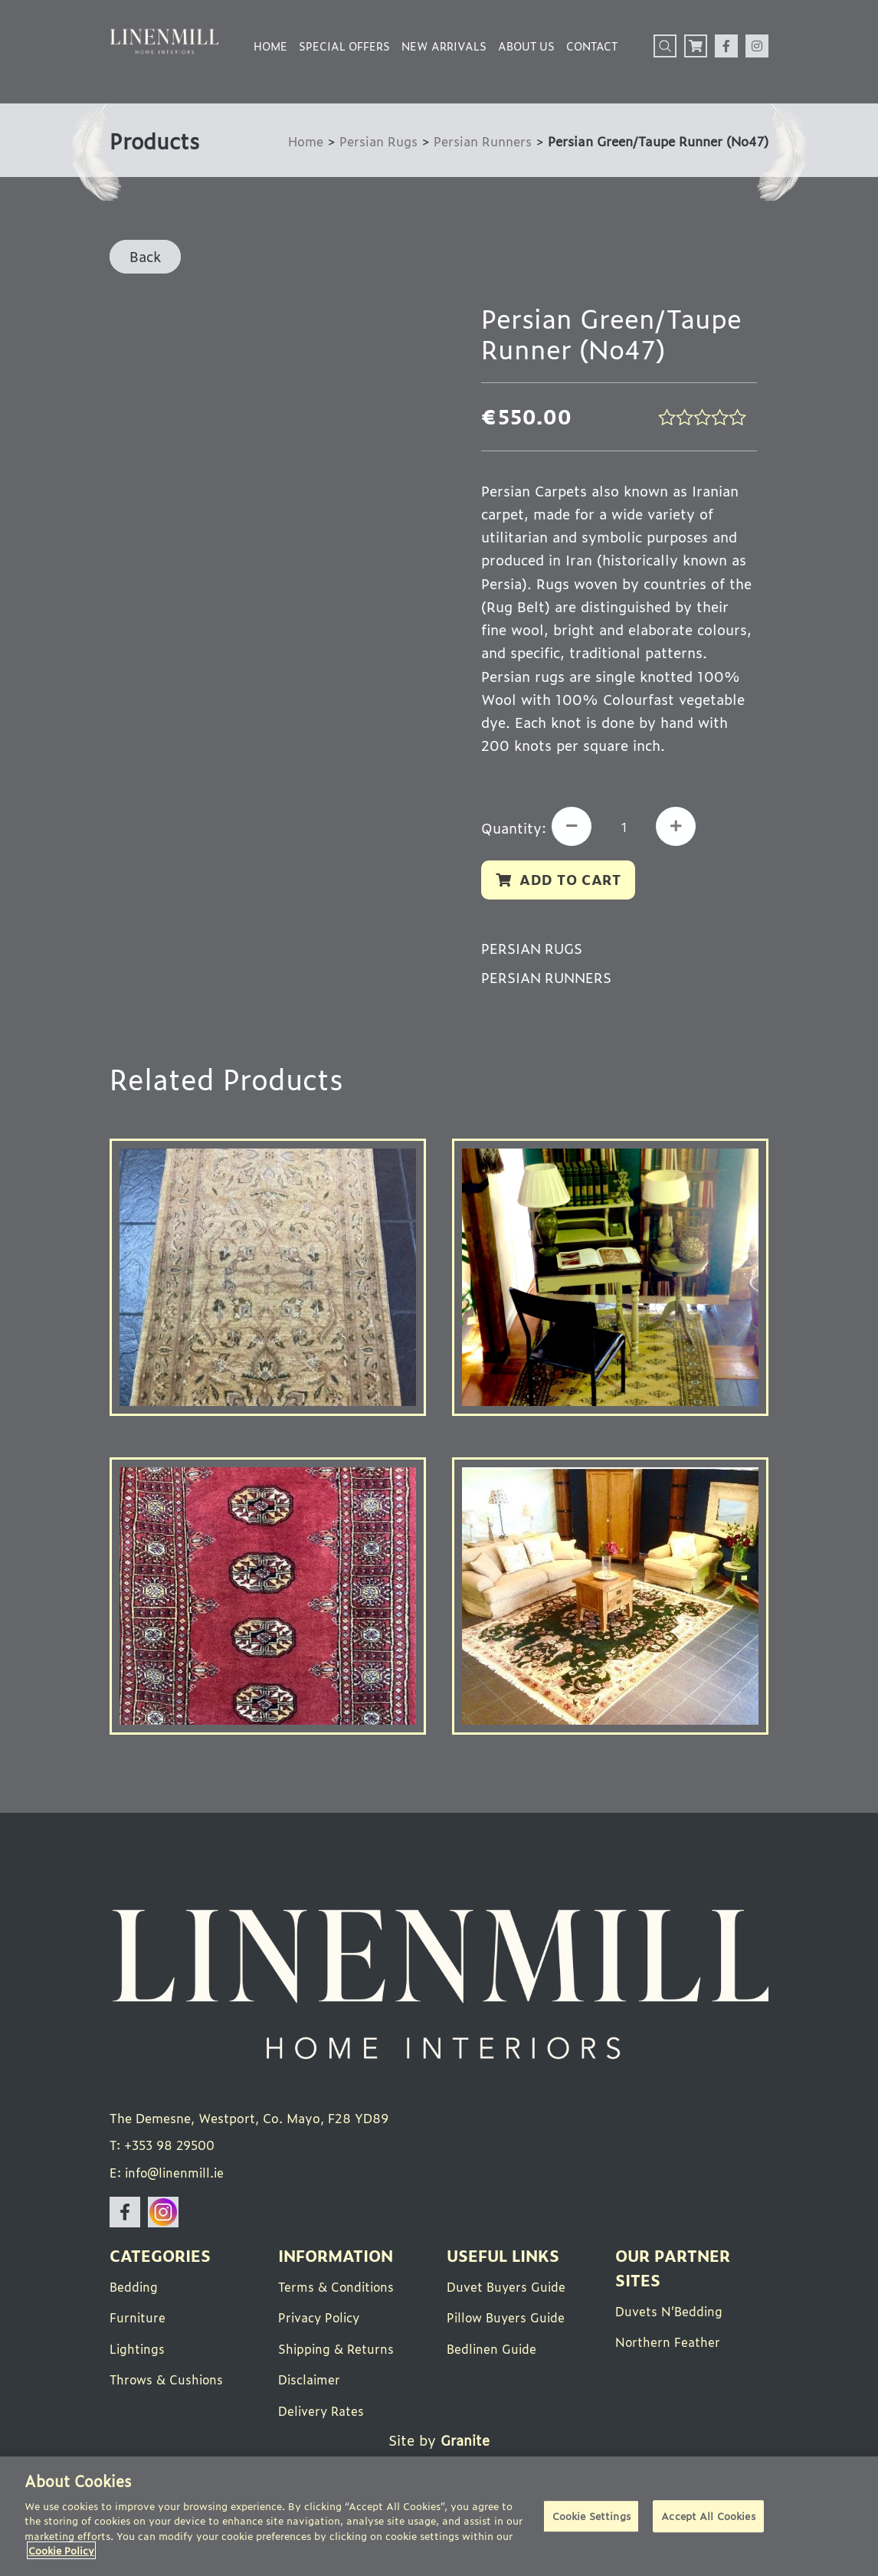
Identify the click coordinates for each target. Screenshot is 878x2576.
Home (270, 46)
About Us (526, 46)
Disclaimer (310, 2380)
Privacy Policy (320, 2319)
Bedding (134, 2288)
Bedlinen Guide (493, 2350)
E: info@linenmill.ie (169, 2175)
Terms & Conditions (338, 2288)
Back (145, 256)
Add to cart (571, 880)
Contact (592, 46)
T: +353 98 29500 (164, 2148)
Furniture (138, 2319)
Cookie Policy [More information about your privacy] (61, 2550)
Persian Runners (482, 140)
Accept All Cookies (708, 2517)
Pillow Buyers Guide (507, 2319)
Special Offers (344, 46)
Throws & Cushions (168, 2380)
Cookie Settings (591, 2517)
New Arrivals (444, 46)
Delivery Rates (322, 2411)
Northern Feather (668, 2344)
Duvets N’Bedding (669, 2313)
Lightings (138, 2350)
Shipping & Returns (337, 2350)
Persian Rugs (377, 140)
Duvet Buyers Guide (507, 2288)
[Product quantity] (625, 828)
